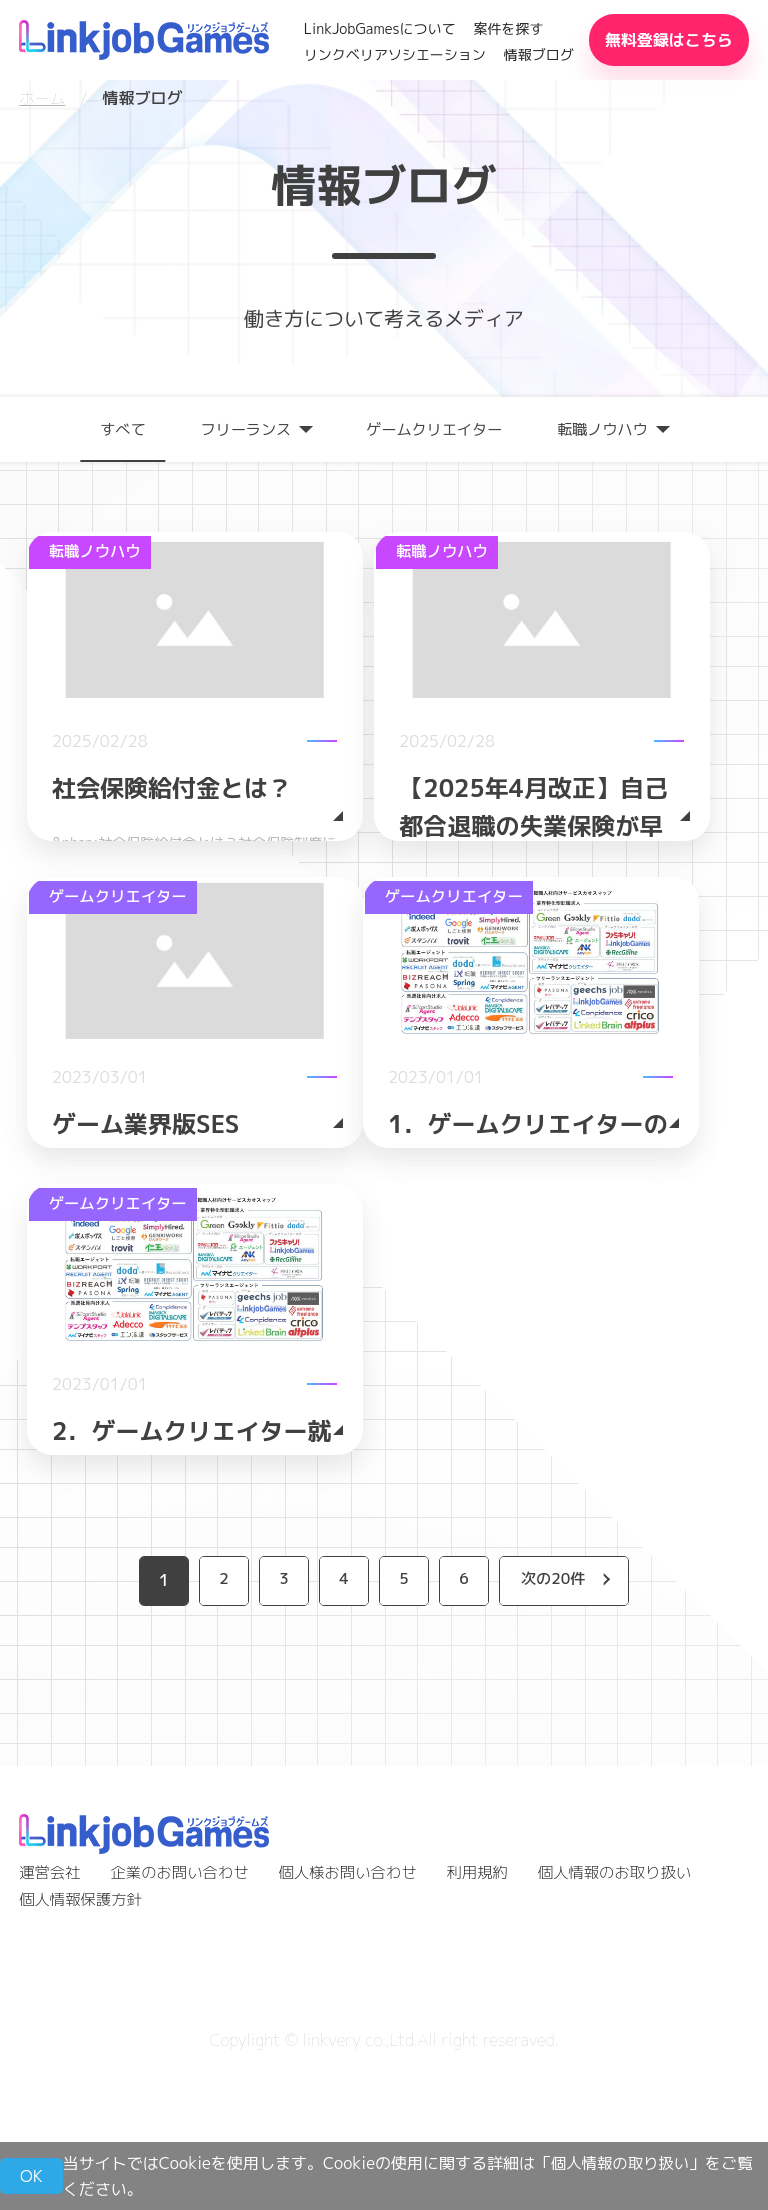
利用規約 (493, 2009)
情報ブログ (539, 54)
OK (31, 2176)
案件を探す (508, 28)
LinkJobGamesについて (380, 28)
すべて (113, 428)
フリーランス (240, 428)
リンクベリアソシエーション (395, 54)
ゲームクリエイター (436, 428)
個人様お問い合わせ (359, 2009)
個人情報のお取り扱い (635, 2009)
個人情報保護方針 (83, 2035)
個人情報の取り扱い (623, 2163)
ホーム (43, 98)
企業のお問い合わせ (185, 2009)
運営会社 (51, 2009)
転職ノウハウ (611, 428)
